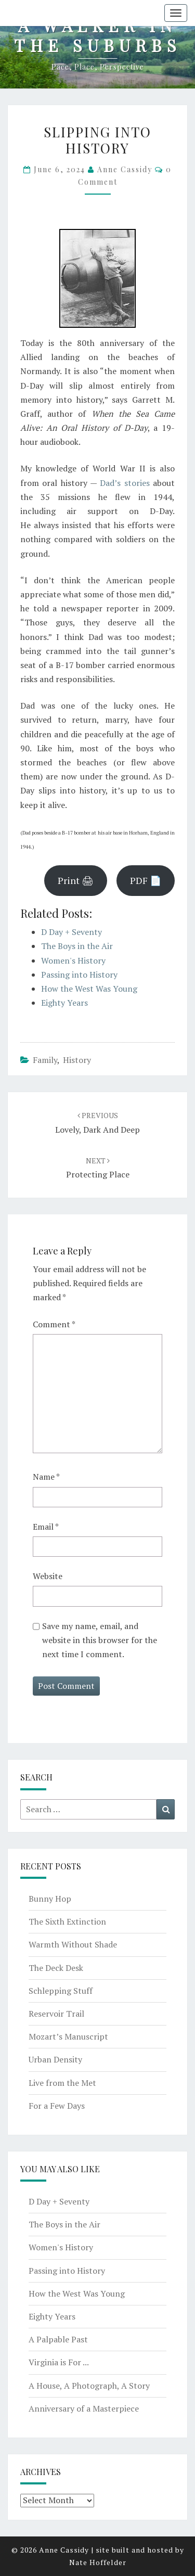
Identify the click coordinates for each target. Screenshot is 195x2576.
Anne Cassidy (124, 169)
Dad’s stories (124, 483)
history (77, 1060)
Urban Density (55, 2059)
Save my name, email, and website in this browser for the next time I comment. (99, 1640)
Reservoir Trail (56, 2013)
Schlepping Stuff (61, 1990)
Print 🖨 (76, 880)
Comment (54, 1324)
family (45, 1060)
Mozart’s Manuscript (68, 2036)
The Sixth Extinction (67, 1921)
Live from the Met (62, 2082)
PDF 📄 (145, 880)
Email (46, 1526)
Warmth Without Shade (73, 1944)
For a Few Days (57, 2105)
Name (46, 1476)
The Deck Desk (56, 1967)
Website (47, 1576)
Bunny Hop (50, 1898)
